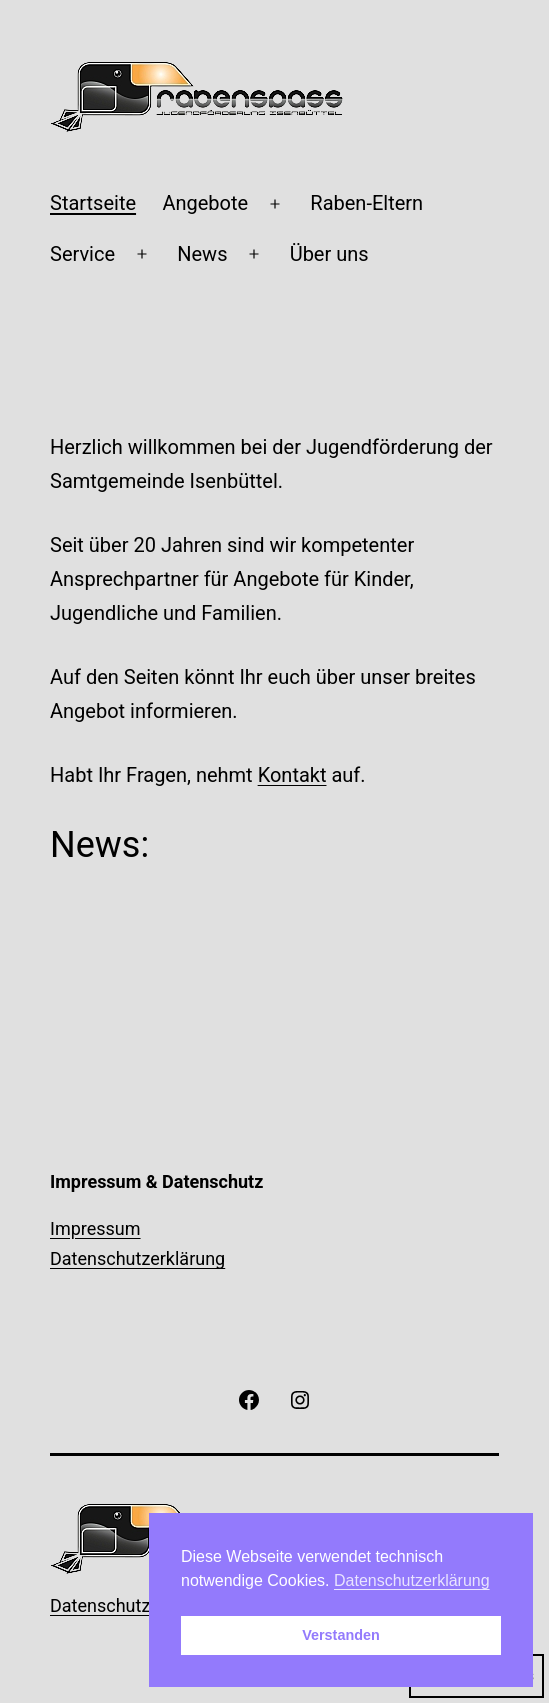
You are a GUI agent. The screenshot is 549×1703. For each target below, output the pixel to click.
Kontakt (292, 775)
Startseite (93, 203)
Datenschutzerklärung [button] (412, 1580)
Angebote (205, 203)
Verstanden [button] (341, 1635)
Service (82, 254)
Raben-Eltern (366, 203)
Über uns (329, 254)
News (202, 254)
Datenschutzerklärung (137, 1258)
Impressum (95, 1228)
